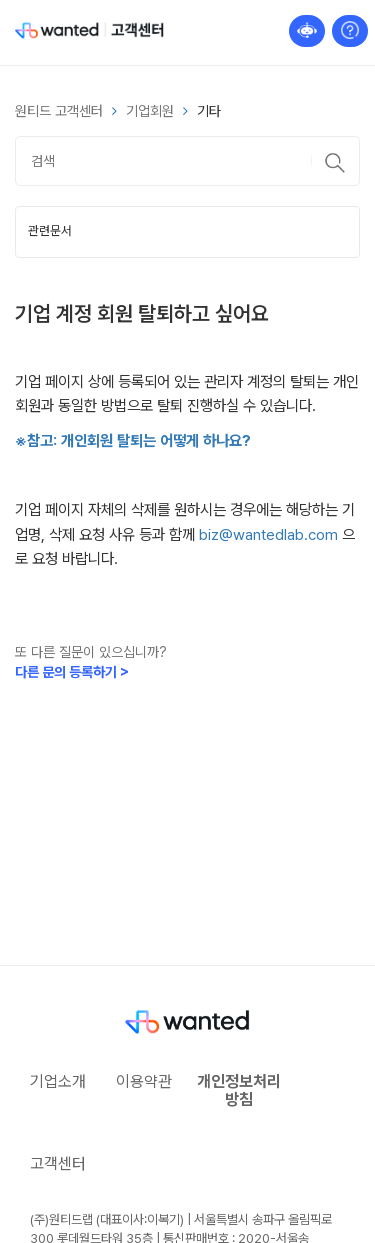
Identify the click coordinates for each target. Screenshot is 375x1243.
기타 (209, 111)
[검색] (187, 161)
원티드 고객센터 (59, 111)
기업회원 (150, 111)
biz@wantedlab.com (268, 534)
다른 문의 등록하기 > (72, 672)
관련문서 (50, 230)
